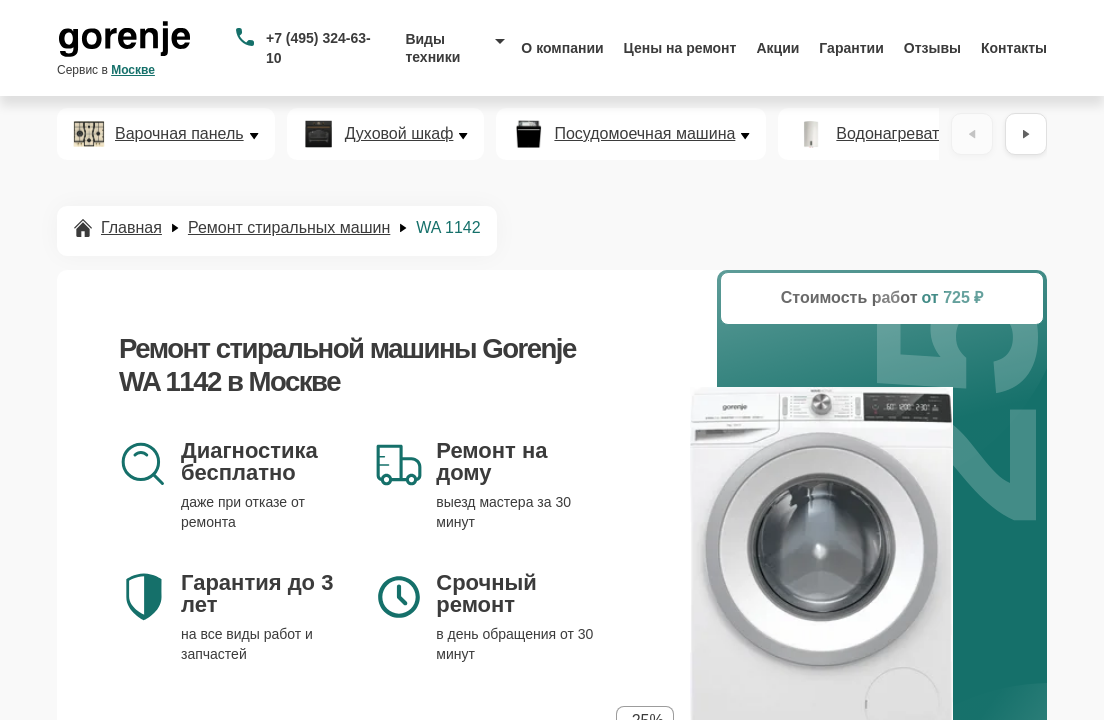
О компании (562, 48)
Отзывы (932, 48)
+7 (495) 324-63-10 (318, 48)
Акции (777, 48)
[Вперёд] (1026, 134)
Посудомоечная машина (644, 134)
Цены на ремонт (680, 48)
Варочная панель (179, 134)
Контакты (1014, 48)
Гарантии (851, 48)
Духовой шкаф (399, 134)
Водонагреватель (900, 134)
